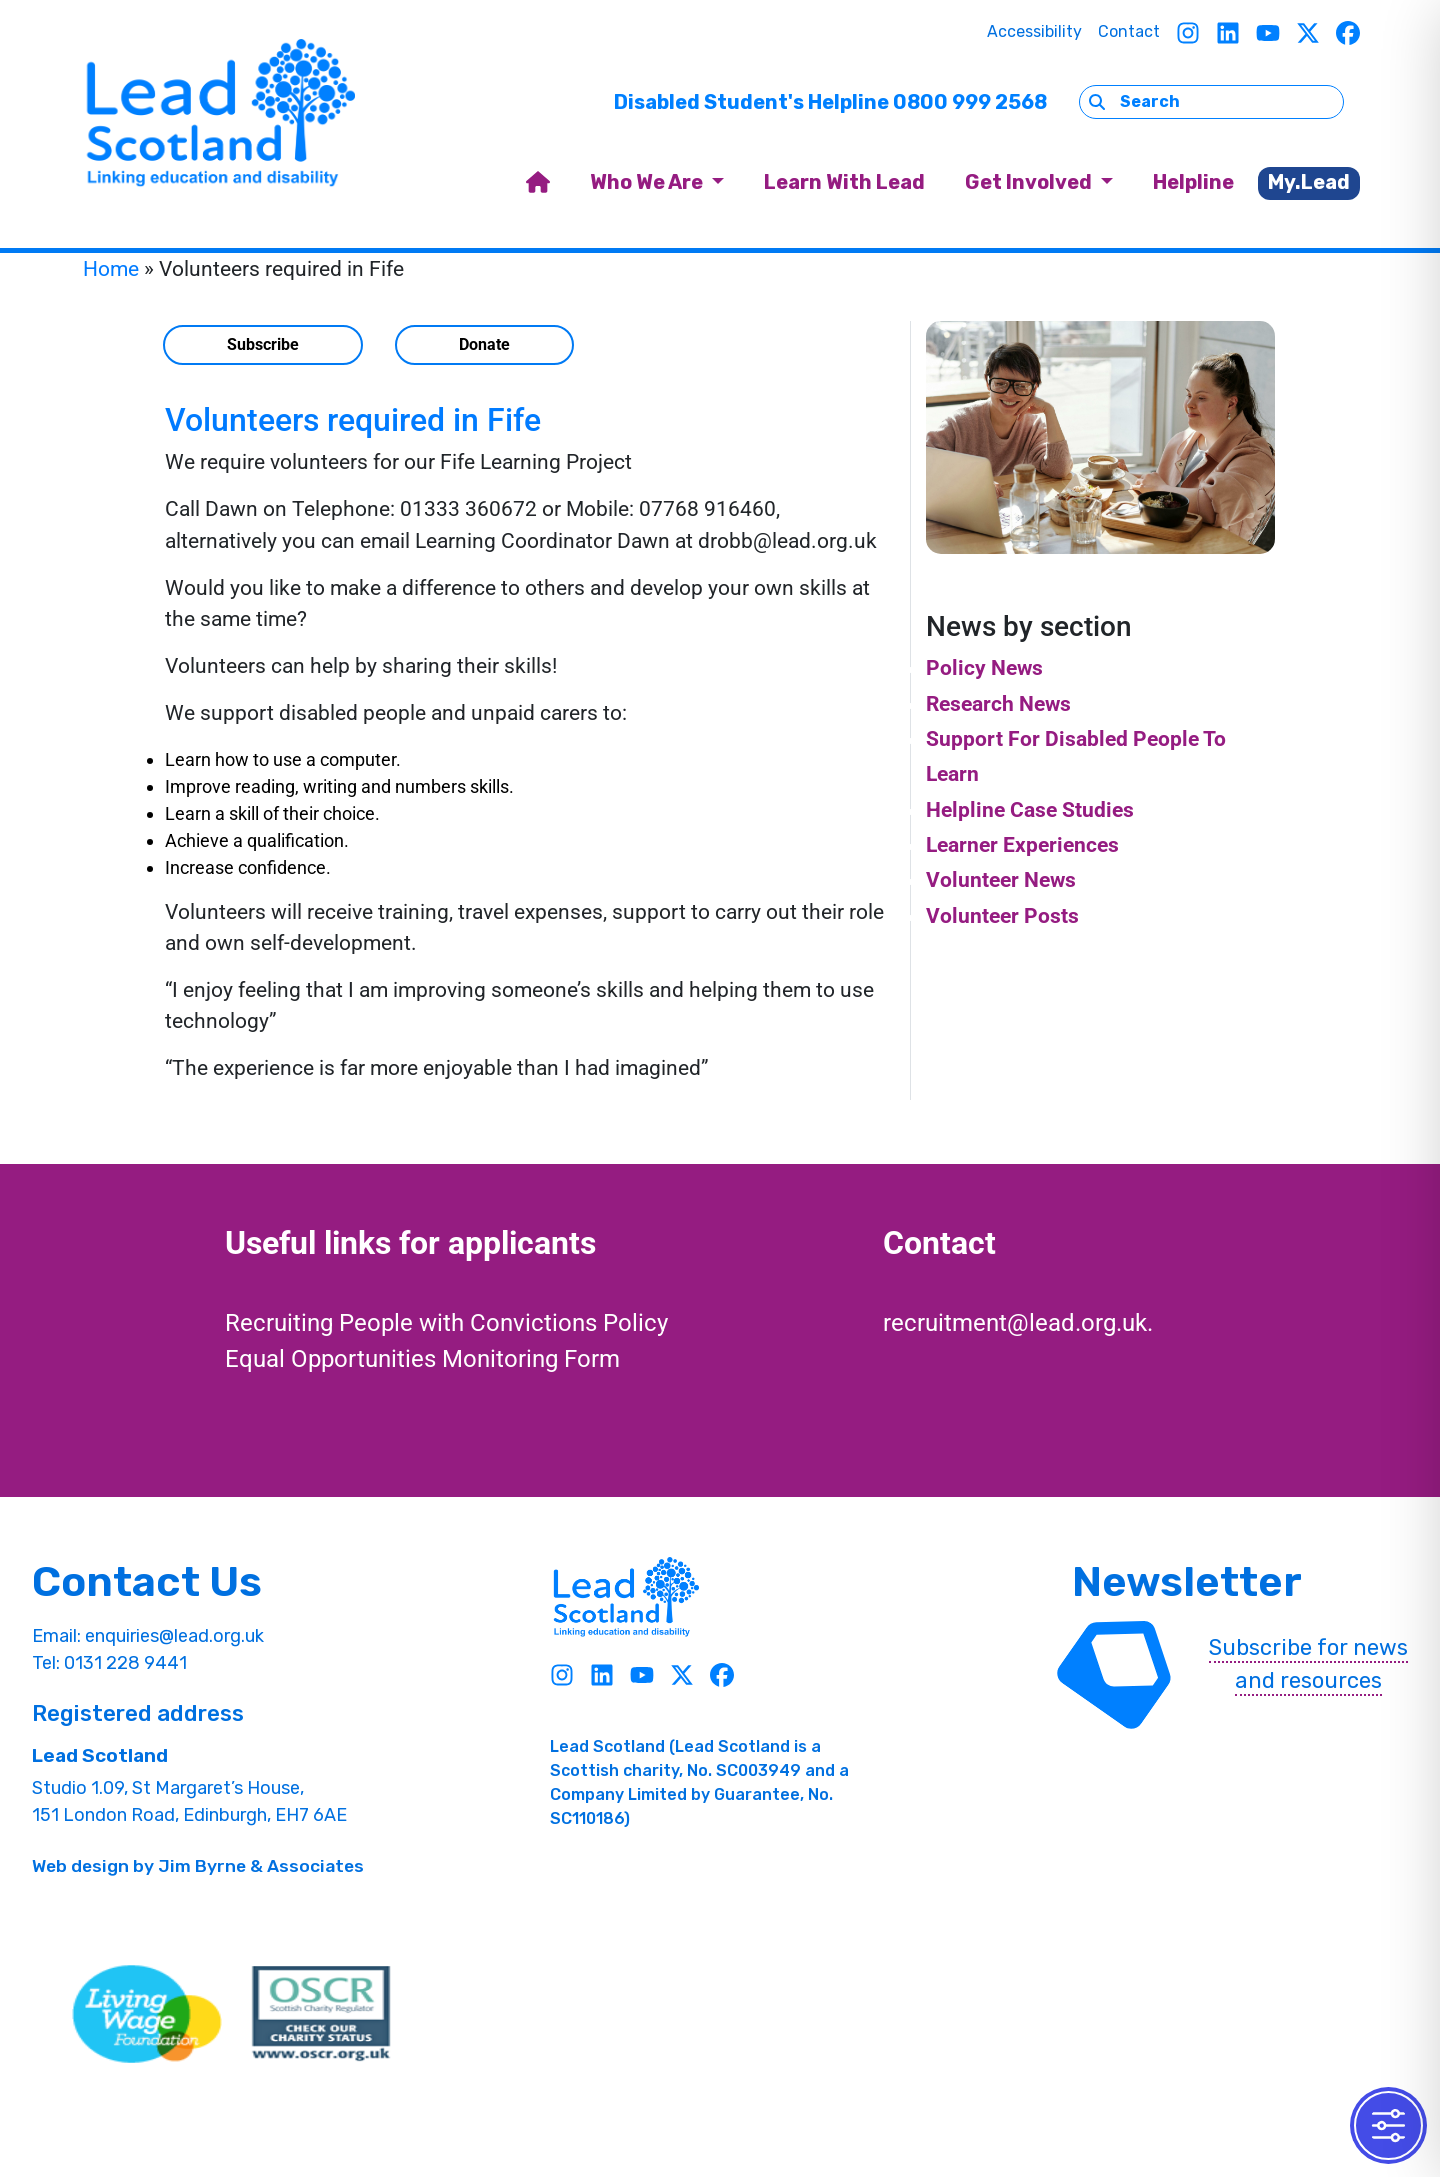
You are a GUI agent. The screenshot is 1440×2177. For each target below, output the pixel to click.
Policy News (984, 668)
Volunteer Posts (1002, 916)
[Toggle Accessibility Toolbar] (1388, 2125)
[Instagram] (1188, 32)
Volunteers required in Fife (353, 420)
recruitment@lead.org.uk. (1018, 1323)
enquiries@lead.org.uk (174, 1636)
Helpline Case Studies (1030, 810)
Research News (998, 704)
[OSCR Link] (321, 2014)
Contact (1129, 31)
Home (111, 269)
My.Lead (1309, 182)
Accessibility (1034, 31)
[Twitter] (1308, 32)
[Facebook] (1348, 32)
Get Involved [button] (1030, 182)
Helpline (1193, 182)
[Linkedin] (1228, 32)
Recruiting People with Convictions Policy (446, 1323)
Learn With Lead (844, 182)
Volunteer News (1001, 880)
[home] (538, 183)
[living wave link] (147, 2014)
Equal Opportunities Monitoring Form (422, 1359)
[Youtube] (1268, 32)
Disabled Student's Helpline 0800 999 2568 (830, 102)
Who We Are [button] (648, 182)
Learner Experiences (1022, 845)
